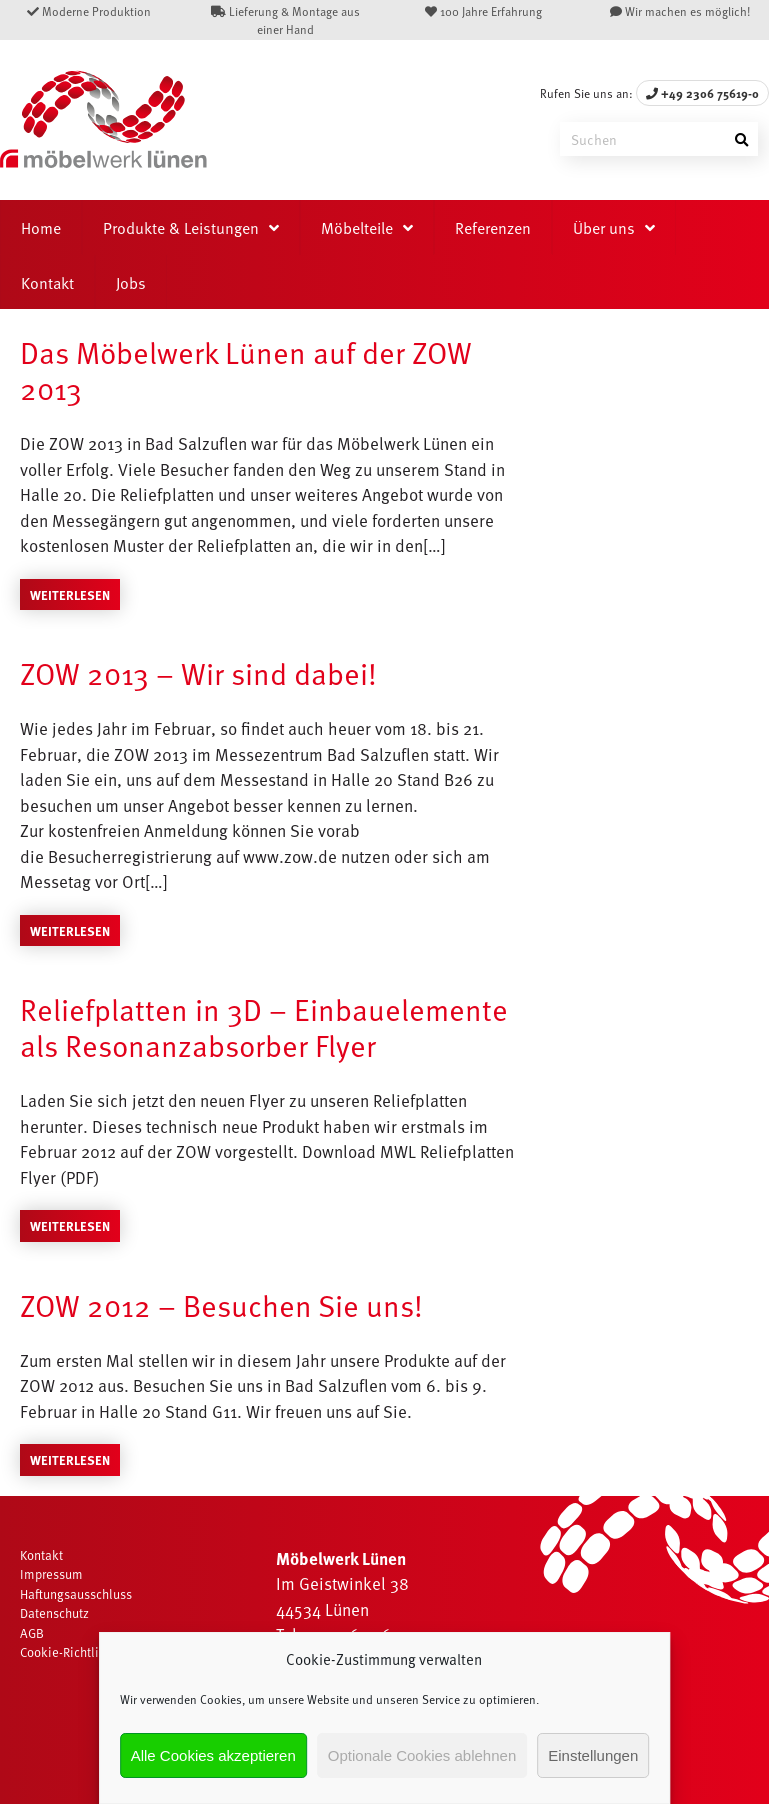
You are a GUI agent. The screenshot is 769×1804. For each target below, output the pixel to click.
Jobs (131, 282)
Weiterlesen (70, 594)
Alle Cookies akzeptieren (213, 1755)
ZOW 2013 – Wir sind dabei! (198, 672)
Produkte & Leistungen (181, 227)
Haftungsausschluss (76, 1594)
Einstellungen (593, 1755)
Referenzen (493, 227)
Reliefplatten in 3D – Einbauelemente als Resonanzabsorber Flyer (264, 1026)
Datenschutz (54, 1613)
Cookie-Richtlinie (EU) (81, 1652)
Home (41, 227)
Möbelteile (357, 227)
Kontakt (47, 282)
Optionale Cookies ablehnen (422, 1755)
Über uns (604, 227)
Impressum (51, 1574)
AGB (32, 1633)
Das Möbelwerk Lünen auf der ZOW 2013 (246, 369)
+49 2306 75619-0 (702, 93)
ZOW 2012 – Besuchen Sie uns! (221, 1304)
